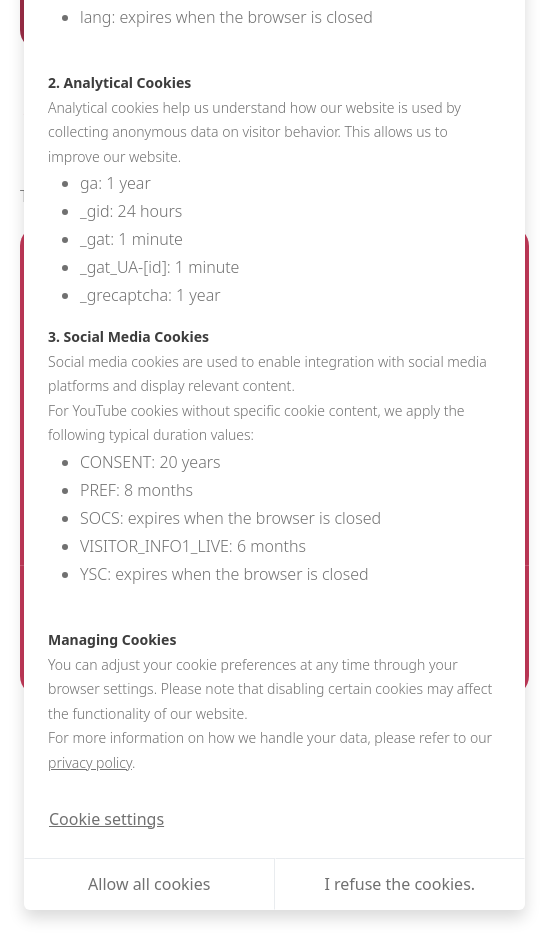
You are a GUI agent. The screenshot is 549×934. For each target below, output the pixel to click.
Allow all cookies (149, 884)
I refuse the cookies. (399, 884)
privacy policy (90, 762)
